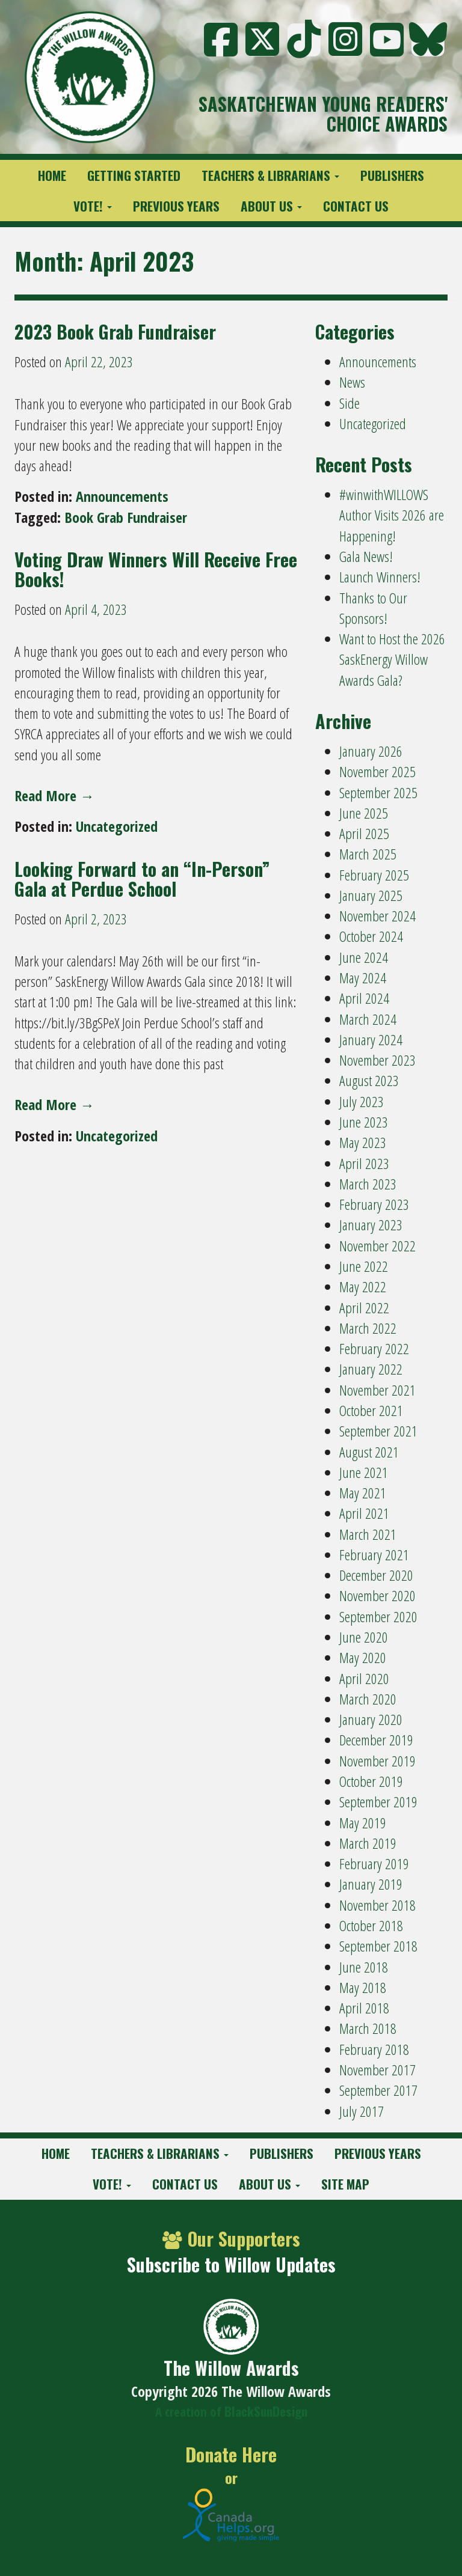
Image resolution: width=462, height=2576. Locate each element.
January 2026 (370, 751)
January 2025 (370, 895)
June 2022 (363, 1266)
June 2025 (363, 813)
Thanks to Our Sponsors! (373, 608)
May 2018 (362, 1987)
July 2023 (361, 1101)
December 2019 (376, 1740)
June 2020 (363, 1637)
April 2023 (364, 1163)
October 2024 (371, 936)
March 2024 (367, 1019)
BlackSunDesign (265, 2411)
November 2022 (377, 1246)
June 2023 (363, 1122)
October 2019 (371, 1781)
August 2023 (369, 1080)
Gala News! (366, 556)
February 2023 (374, 1204)
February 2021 (374, 1554)
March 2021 (367, 1534)
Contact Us (356, 206)
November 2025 (377, 771)
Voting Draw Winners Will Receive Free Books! (155, 569)
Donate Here (231, 2455)
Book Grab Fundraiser (125, 517)
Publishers (392, 175)
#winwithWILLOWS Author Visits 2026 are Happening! (391, 515)
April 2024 (364, 998)
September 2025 (378, 792)
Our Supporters (231, 2238)
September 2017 (378, 2090)
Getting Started (133, 175)
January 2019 (370, 1884)
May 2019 (362, 1823)
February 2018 (374, 2049)
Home (52, 175)
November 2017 (377, 2070)
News (352, 382)
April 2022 (364, 1307)
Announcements (122, 496)
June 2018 (363, 1967)
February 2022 (374, 1348)
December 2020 (376, 1575)
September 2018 (378, 1946)
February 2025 (374, 875)
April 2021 (364, 1513)
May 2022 (362, 1286)
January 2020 (370, 1719)
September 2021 (378, 1431)
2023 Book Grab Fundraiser (115, 331)
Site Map (345, 2184)
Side (349, 403)
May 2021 (362, 1493)
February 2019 (374, 1863)
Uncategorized (117, 826)
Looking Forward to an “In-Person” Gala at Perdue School (142, 878)
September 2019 (378, 1801)
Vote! (92, 206)
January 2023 (370, 1225)
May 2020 (362, 1657)
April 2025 (364, 833)
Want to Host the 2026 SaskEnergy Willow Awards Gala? (392, 659)
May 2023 (362, 1142)
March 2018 (367, 2028)
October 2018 (371, 1925)
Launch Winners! (379, 577)
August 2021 (369, 1452)
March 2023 (367, 1184)
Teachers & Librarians (270, 175)
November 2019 (377, 1761)
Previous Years (176, 206)
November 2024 (377, 916)
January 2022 (370, 1369)
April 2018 (364, 2008)
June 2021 (363, 1472)
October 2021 (371, 1410)
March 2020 (367, 1699)
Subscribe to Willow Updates (231, 2264)
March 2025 (367, 854)
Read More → (54, 795)
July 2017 (361, 2111)
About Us (271, 206)
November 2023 (377, 1060)
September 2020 (378, 1616)
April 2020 (364, 1678)
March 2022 (367, 1328)
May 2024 (362, 977)
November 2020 (377, 1595)
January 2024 (370, 1039)
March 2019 (367, 1843)
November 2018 (377, 1905)
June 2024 (363, 957)
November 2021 (377, 1390)
